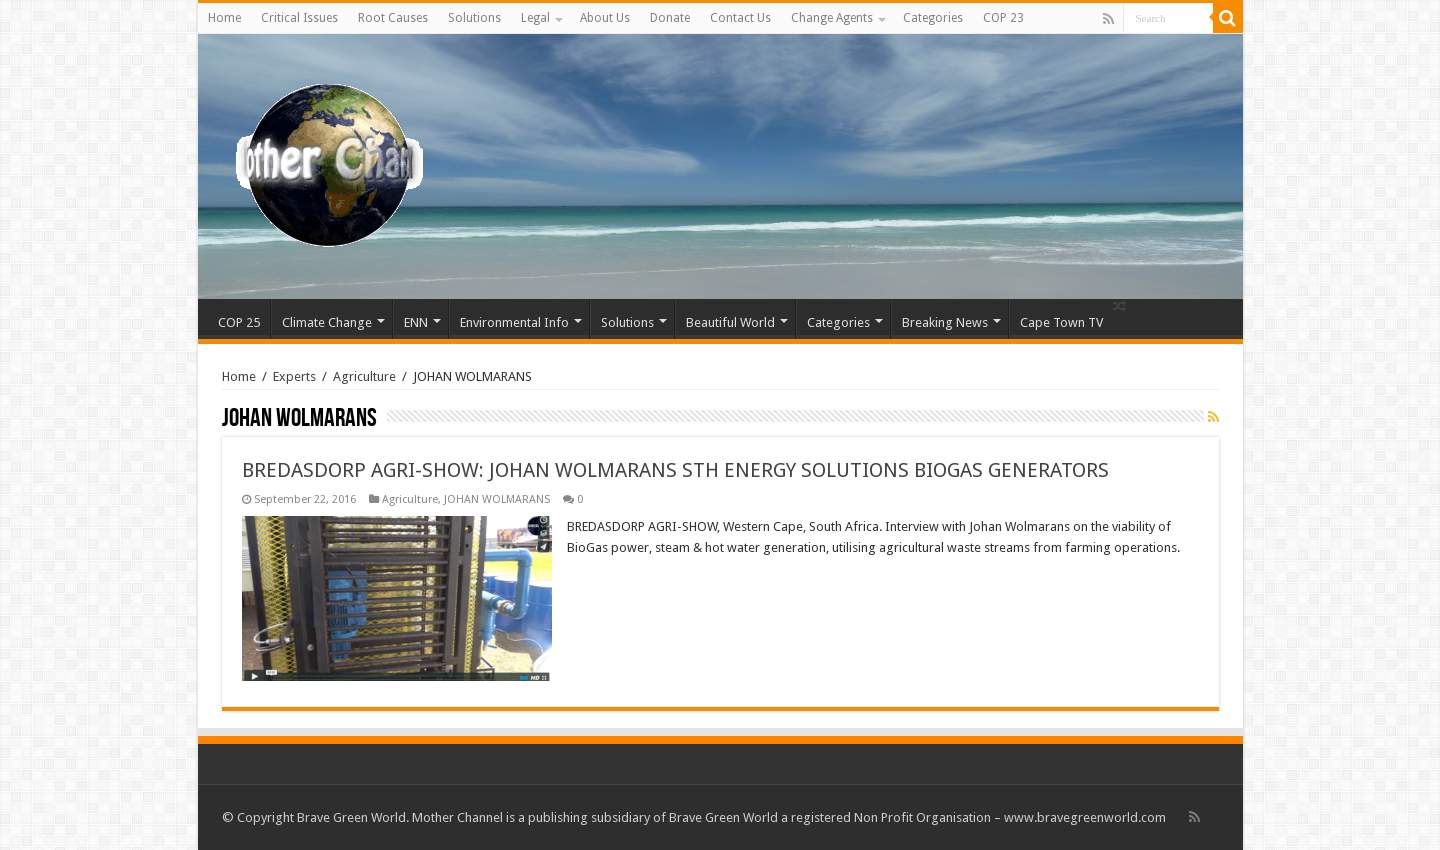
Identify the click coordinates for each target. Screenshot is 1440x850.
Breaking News (945, 322)
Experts (294, 376)
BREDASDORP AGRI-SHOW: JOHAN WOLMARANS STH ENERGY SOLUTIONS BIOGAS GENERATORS (675, 470)
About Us (605, 18)
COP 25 (239, 322)
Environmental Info (514, 322)
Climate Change (327, 322)
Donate (670, 18)
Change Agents (832, 18)
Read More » (610, 583)
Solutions (474, 18)
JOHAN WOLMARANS (497, 499)
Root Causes (393, 18)
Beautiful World (730, 322)
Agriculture (364, 376)
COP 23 (1003, 18)
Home (224, 18)
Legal (535, 18)
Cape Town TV (1061, 322)
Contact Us (740, 18)
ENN (416, 322)
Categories (933, 18)
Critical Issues (299, 18)
